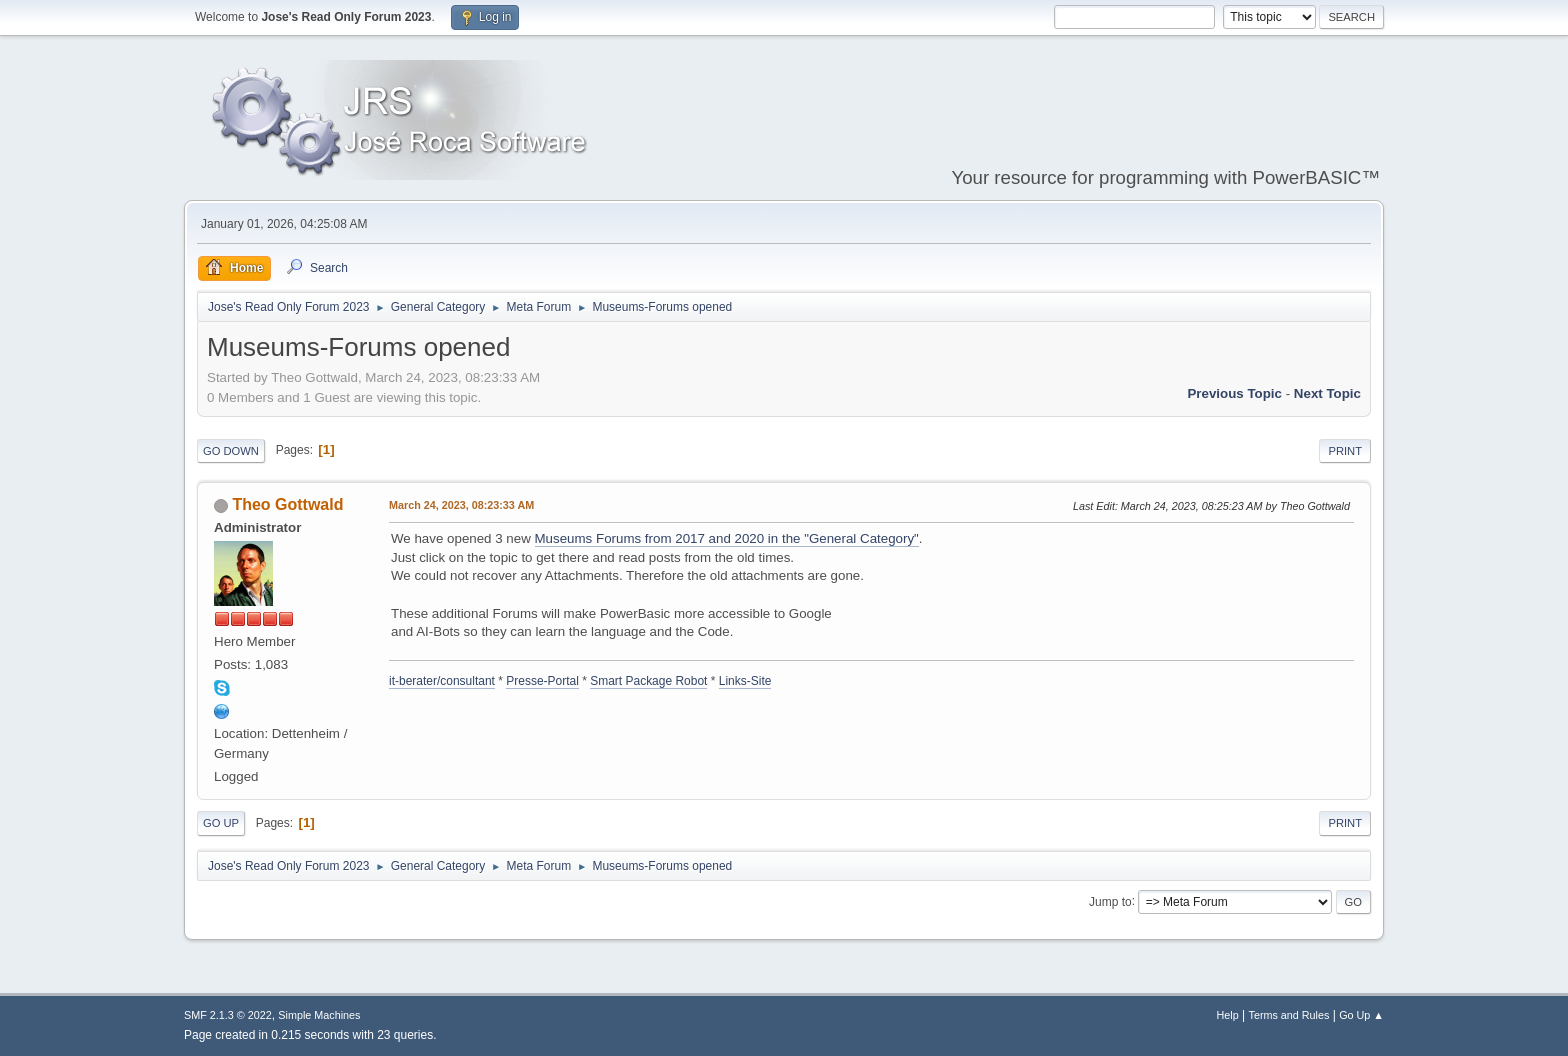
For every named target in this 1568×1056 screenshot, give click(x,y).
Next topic (1327, 393)
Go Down (231, 451)
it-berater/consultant (442, 681)
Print (1345, 451)
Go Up (221, 823)
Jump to (1110, 901)
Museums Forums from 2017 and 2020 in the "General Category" (727, 538)
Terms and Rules (1289, 1015)
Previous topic (1234, 393)
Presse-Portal (542, 681)
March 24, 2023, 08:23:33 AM (461, 505)
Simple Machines (319, 1015)
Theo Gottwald (287, 504)
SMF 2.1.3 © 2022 (228, 1015)
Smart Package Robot (648, 681)
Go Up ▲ (1361, 1015)
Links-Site (745, 681)
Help (1228, 1015)
